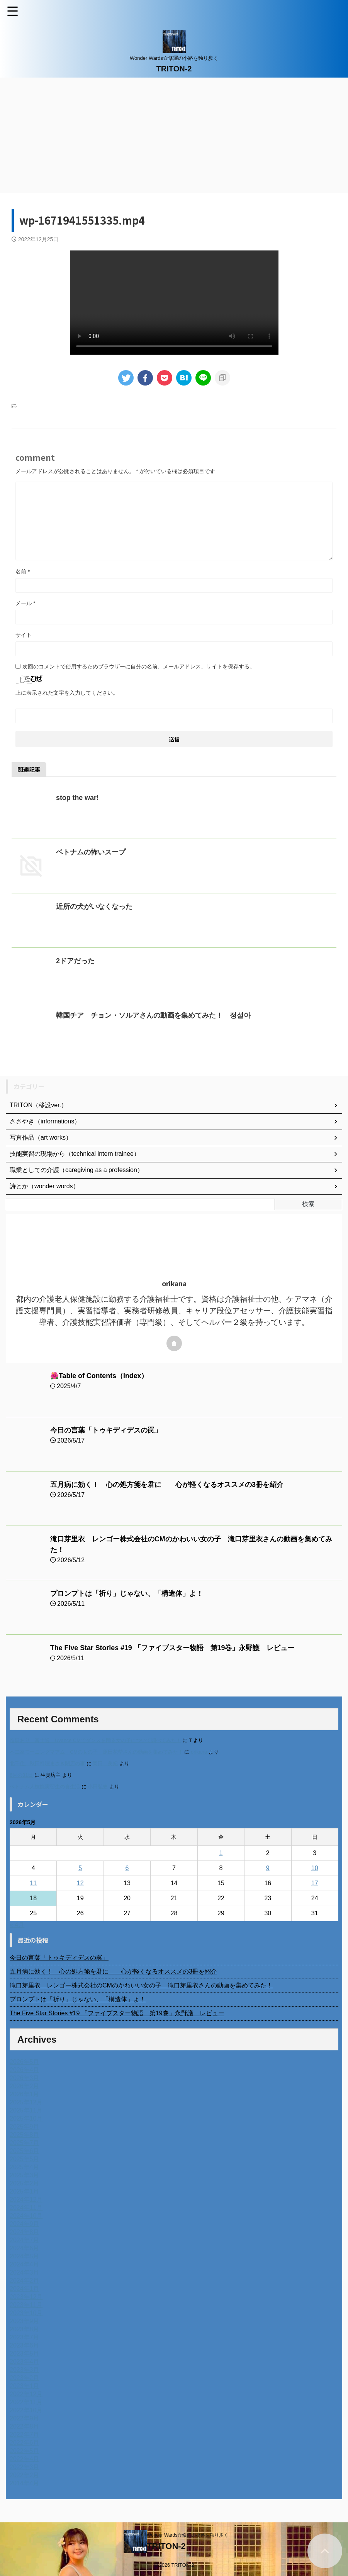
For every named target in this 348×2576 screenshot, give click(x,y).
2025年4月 (24, 2167)
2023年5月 (24, 2353)
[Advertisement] (174, 135)
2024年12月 (26, 2199)
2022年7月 (24, 2434)
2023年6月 (24, 2345)
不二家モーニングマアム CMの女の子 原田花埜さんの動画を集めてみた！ (96, 1752)
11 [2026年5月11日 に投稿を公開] (33, 1883)
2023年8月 (24, 2329)
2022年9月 (24, 2418)
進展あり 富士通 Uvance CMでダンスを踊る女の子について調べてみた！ (95, 1740)
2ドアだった (75, 961)
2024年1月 (24, 2288)
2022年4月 (24, 2459)
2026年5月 (24, 2061)
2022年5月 (24, 2450)
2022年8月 (24, 2426)
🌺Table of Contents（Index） (99, 1376)
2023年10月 (26, 2313)
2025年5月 (24, 2159)
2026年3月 (24, 2078)
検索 (308, 1204)
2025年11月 (26, 2110)
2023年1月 (24, 2386)
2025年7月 (24, 2143)
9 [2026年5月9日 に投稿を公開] (268, 1868)
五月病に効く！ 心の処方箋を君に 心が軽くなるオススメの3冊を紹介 (166, 1484)
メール (25, 603)
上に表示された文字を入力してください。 (66, 693)
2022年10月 (26, 2410)
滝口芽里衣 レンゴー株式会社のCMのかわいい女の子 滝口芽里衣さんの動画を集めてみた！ (141, 1985)
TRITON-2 (174, 68)
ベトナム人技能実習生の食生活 (45, 1786)
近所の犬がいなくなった (94, 906)
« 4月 (17, 1924)
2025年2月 (24, 2183)
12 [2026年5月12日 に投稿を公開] (80, 1883)
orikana (199, 1752)
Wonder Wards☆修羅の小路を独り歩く (187, 2535)
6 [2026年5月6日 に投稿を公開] (127, 1868)
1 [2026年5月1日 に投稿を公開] (220, 1853)
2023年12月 (26, 2297)
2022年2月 (24, 2475)
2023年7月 (24, 2337)
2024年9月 (24, 2224)
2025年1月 (24, 2191)
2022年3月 (24, 2467)
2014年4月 (24, 2483)
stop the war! (77, 798)
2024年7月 (24, 2240)
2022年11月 (26, 2402)
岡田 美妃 (105, 1763)
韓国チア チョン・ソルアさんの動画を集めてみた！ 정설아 (153, 1015)
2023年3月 (24, 2369)
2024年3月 (24, 2272)
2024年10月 (26, 2215)
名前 (22, 571)
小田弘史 (98, 1786)
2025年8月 (24, 2134)
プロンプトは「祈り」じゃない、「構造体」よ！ (126, 1593)
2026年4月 (24, 2070)
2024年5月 (24, 2256)
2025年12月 (26, 2102)
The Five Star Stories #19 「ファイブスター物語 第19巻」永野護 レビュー (172, 1648)
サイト (23, 635)
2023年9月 (24, 2321)
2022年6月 (24, 2442)
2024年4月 (24, 2264)
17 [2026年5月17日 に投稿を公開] (314, 1883)
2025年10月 (26, 2118)
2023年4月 (24, 2361)
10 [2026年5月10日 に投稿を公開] (314, 1868)
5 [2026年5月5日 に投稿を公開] (80, 1868)
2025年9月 (24, 2126)
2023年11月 (26, 2305)
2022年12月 (26, 2394)
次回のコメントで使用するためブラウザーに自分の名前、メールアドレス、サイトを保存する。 (138, 666)
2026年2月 (24, 2086)
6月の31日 (21, 1775)
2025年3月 (24, 2175)
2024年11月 (26, 2207)
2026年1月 (24, 2094)
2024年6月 (24, 2248)
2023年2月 (24, 2378)
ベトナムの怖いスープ (91, 852)
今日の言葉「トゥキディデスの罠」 (105, 1430)
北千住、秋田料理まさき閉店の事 (47, 1763)
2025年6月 (24, 2151)
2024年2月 (24, 2280)
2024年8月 (24, 2232)
